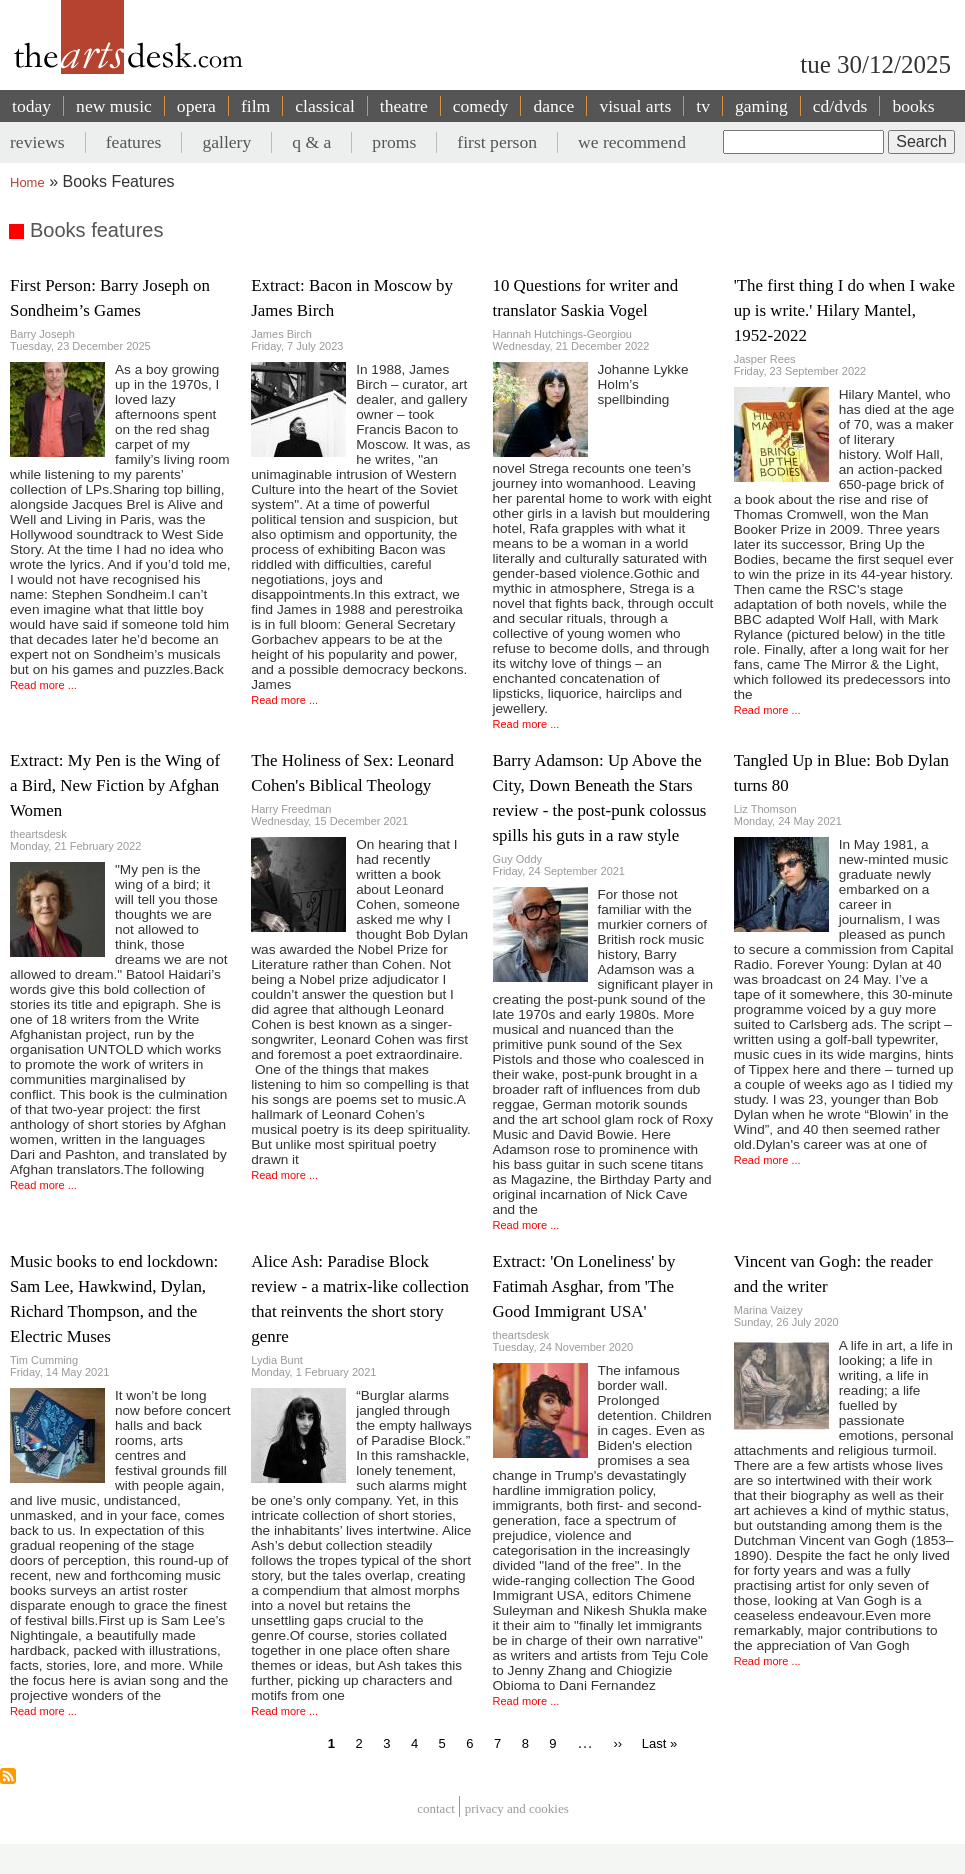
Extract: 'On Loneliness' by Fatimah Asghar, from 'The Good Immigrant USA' (584, 1286)
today (31, 106)
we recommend (632, 142)
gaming (761, 106)
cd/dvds (840, 106)
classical (325, 106)
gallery (226, 142)
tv (703, 106)
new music (114, 106)
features (134, 142)
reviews (37, 142)
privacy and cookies (517, 1809)
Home (27, 182)
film (255, 106)
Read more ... (43, 685)
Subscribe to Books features (8, 1776)
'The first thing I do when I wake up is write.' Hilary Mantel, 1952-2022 (844, 310)
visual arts (635, 106)
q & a (311, 142)
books (913, 106)
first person (497, 142)
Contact (436, 1809)
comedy (481, 106)
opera (196, 106)
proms (394, 142)
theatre (404, 106)
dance (553, 106)
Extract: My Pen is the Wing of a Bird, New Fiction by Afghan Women (115, 785)
